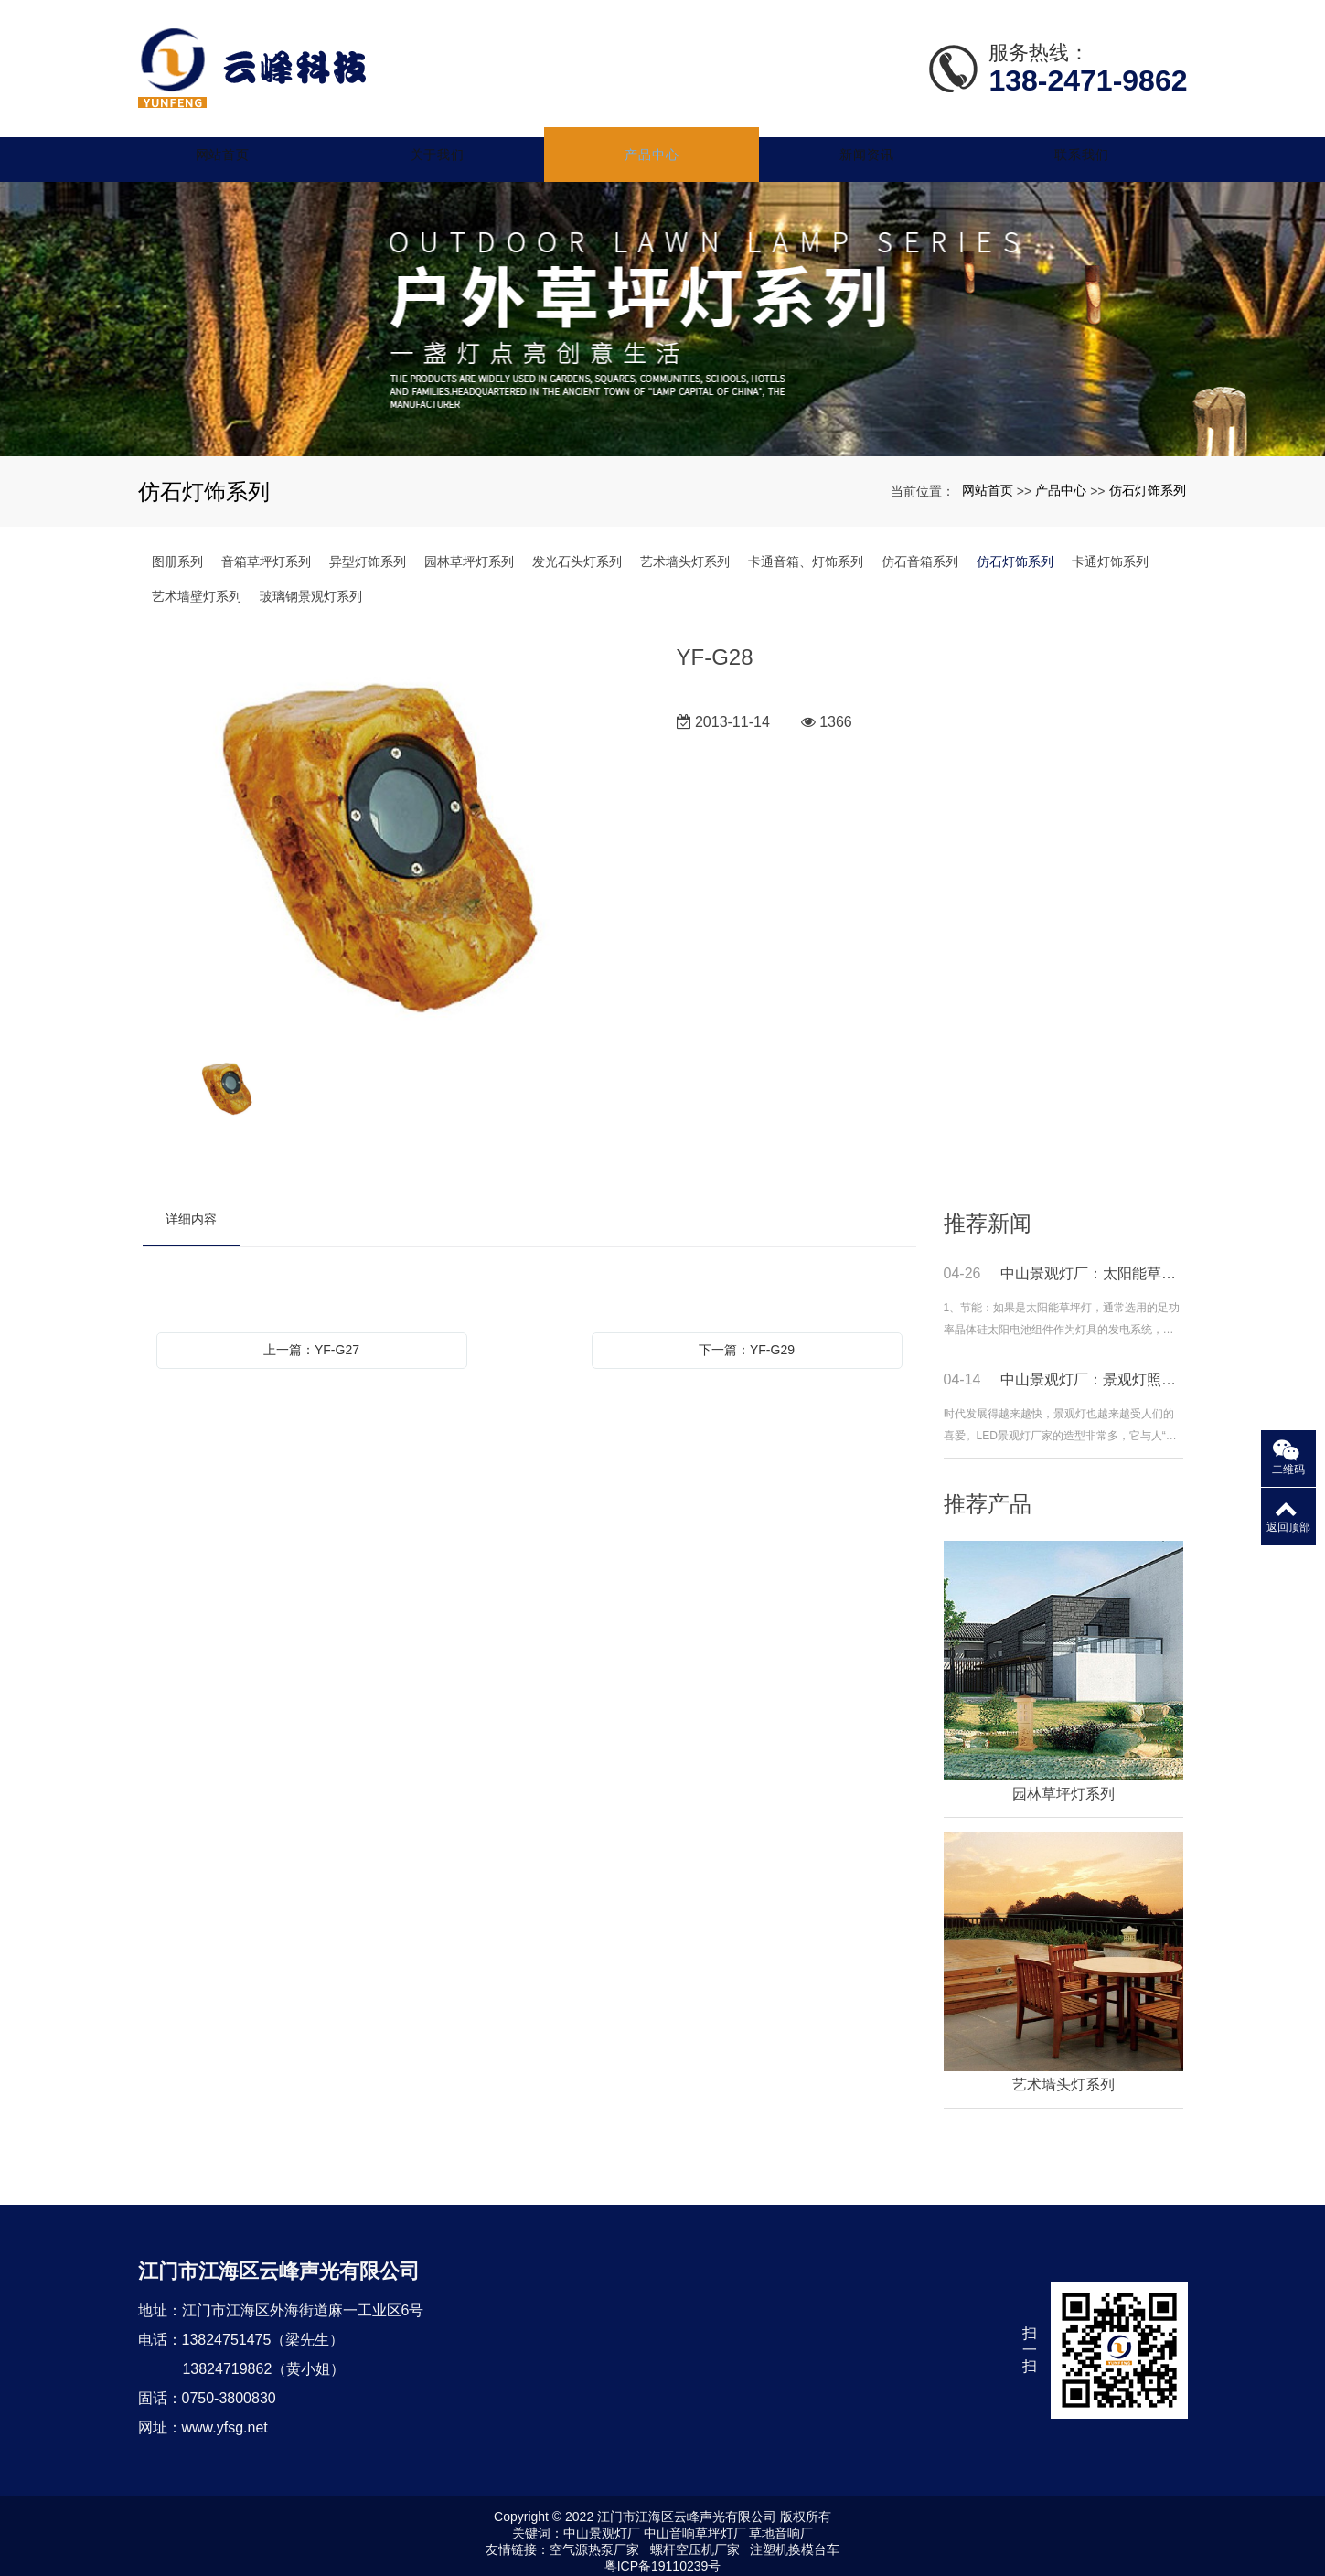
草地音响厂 (781, 2520)
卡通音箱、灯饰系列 (805, 548)
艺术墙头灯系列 (685, 548)
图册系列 (177, 548)
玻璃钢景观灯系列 (311, 583)
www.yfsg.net (225, 2414)
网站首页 (242, 142)
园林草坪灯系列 (469, 548)
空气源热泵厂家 (594, 2536)
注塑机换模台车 (794, 2536)
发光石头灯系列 (577, 548)
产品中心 (663, 142)
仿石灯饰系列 (1147, 477)
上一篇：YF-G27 (311, 1337)
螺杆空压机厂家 (695, 2536)
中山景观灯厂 (601, 2520)
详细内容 (191, 1206)
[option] (395, 827)
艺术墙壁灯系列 (196, 583)
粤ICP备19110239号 (662, 2553)
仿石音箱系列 (920, 548)
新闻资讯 (872, 142)
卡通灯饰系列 (1110, 548)
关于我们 (452, 142)
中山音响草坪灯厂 (695, 2520)
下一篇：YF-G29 (747, 1337)
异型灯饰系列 (367, 548)
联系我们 (1082, 142)
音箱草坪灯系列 (266, 548)
